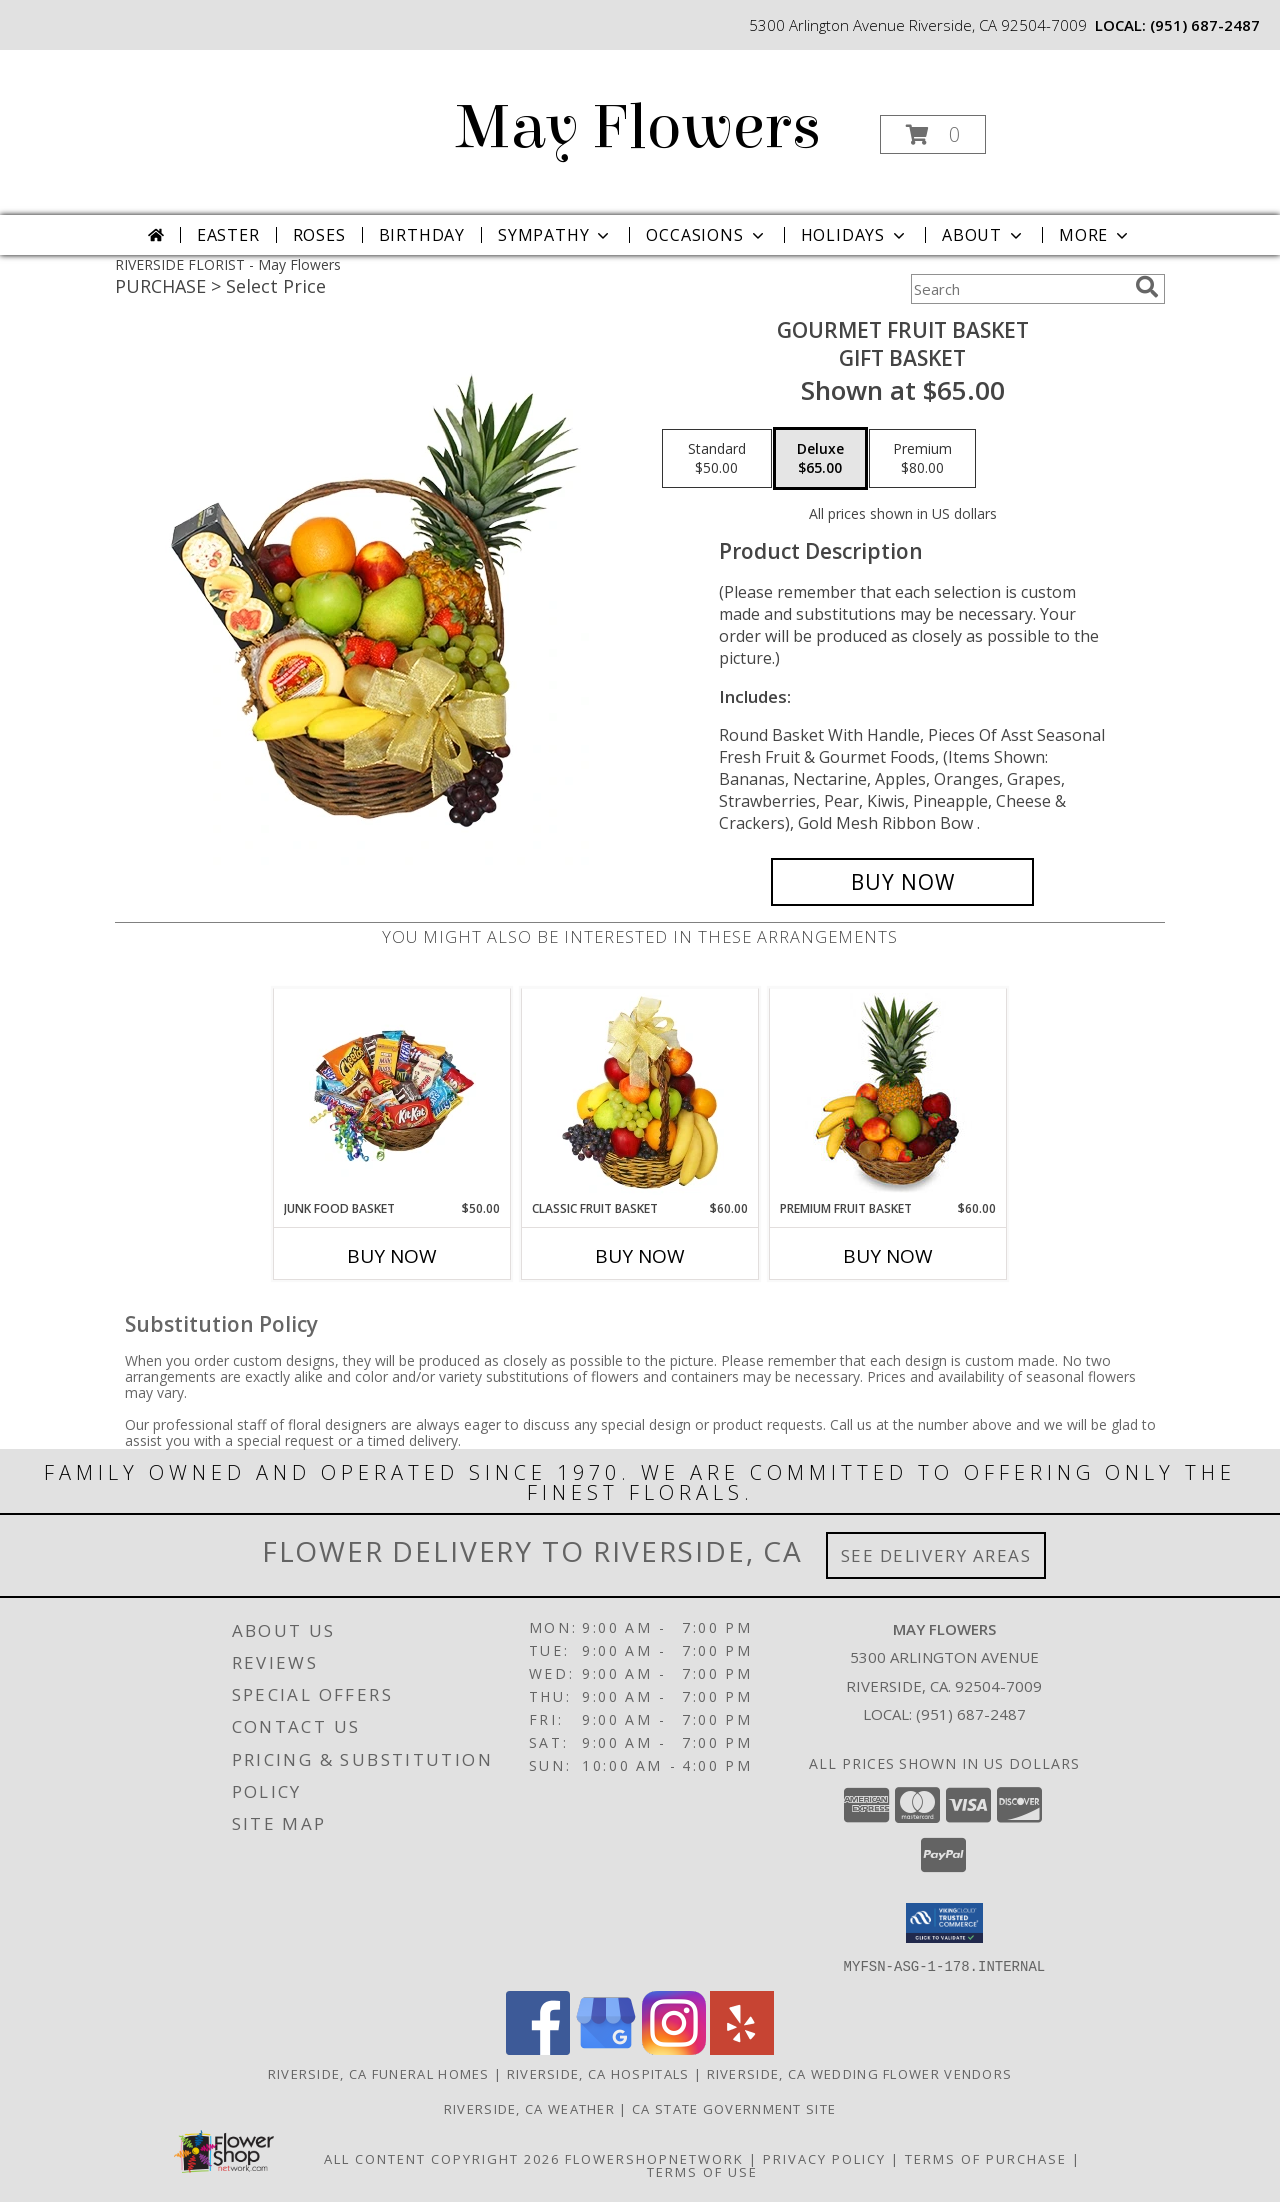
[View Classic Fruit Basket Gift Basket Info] (640, 1094)
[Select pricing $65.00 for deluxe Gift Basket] (820, 459)
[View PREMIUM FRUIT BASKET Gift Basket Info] (888, 1094)
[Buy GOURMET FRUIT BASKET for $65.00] (902, 882)
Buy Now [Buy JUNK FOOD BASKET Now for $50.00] (392, 1256)
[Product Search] (1019, 289)
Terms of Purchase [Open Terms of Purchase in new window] (986, 2158)
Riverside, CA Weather (529, 2108)
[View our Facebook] (538, 2048)
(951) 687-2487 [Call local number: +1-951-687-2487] (1205, 25)
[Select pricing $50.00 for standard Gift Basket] (717, 459)
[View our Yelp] (742, 2048)
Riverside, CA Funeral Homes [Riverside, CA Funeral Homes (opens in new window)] (379, 2073)
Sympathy (555, 235)
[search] (1147, 287)
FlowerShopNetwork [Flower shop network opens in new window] (654, 2158)
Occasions (706, 235)
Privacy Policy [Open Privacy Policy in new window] (824, 2158)
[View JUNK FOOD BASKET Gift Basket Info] (392, 1094)
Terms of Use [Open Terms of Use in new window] (702, 2171)
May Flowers (638, 127)
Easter (228, 235)
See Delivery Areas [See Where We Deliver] (936, 1555)
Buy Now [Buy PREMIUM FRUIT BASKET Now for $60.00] (888, 1256)
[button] (933, 134)
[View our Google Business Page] (606, 2048)
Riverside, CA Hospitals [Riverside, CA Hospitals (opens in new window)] (598, 2073)
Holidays (855, 235)
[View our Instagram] (674, 2048)
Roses (319, 235)
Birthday (422, 235)
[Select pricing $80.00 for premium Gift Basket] (922, 459)
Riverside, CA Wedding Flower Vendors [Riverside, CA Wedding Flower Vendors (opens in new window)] (860, 2073)
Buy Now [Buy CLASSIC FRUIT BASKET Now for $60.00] (640, 1256)
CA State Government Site (734, 2108)
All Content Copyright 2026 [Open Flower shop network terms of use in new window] (442, 2158)
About (984, 235)
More (1095, 235)
